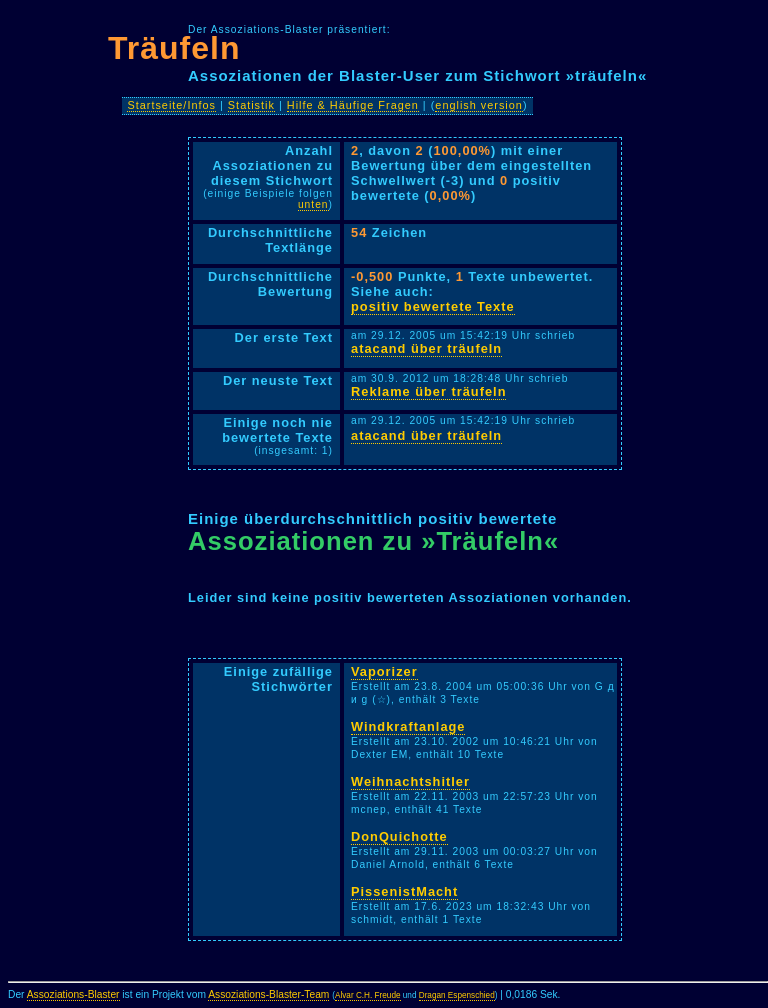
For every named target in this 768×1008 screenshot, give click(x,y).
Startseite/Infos (171, 105)
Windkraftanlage (408, 726)
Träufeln (174, 48)
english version (479, 105)
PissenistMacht (404, 891)
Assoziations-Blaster (73, 994)
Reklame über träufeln (428, 391)
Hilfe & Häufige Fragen (353, 105)
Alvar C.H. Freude (368, 995)
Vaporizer (384, 671)
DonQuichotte (399, 836)
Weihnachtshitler (410, 781)
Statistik (251, 105)
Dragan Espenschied (457, 995)
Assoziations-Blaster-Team (268, 994)
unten (313, 204)
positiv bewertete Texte (433, 306)
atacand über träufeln (426, 348)
